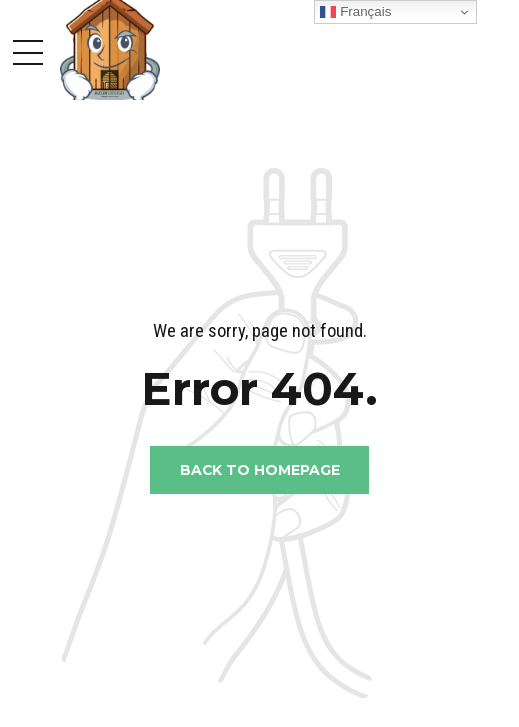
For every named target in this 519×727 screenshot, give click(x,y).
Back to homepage (260, 470)
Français (355, 12)
